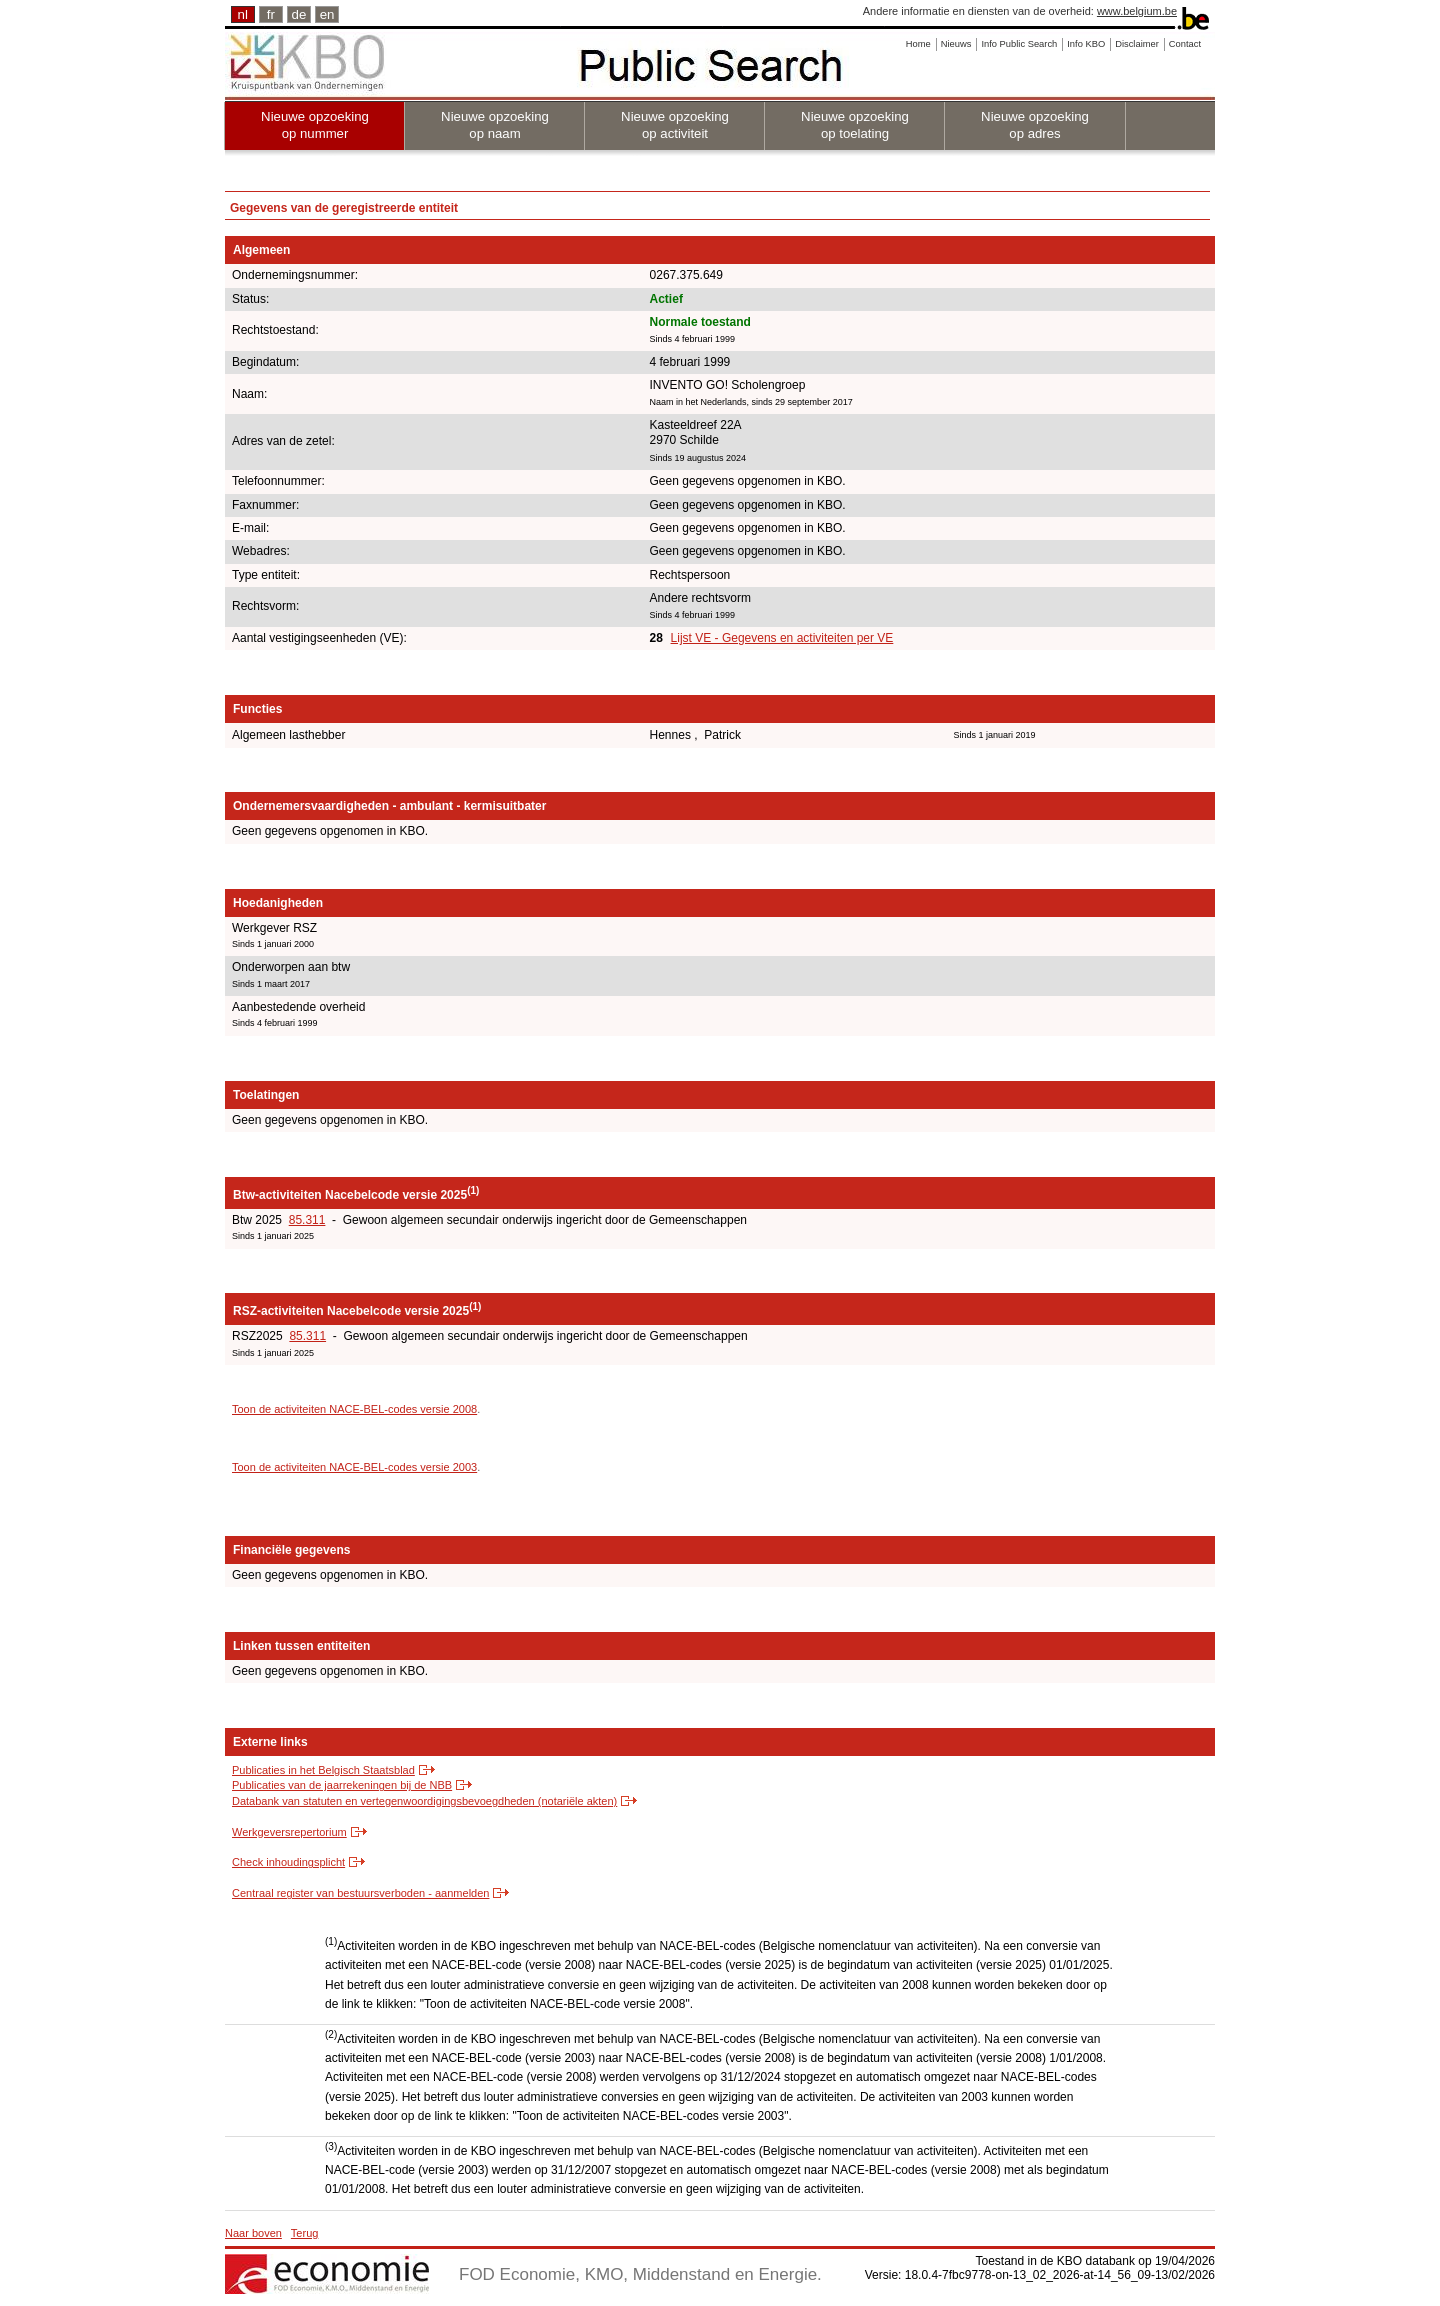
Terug (305, 2233)
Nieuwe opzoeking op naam (495, 125)
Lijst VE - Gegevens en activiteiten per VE (782, 638)
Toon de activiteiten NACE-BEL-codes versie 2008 (354, 1409)
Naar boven (253, 2233)
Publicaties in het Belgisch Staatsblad (323, 1770)
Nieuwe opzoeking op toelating (855, 125)
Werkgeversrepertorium (289, 1832)
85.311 (307, 1220)
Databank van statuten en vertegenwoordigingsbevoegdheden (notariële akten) (424, 1801)
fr (271, 14)
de (299, 14)
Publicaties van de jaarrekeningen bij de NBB (342, 1785)
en (327, 14)
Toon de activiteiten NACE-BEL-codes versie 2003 (354, 1467)
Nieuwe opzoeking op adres (1035, 125)
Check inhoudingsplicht (288, 1862)
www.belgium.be (1137, 11)
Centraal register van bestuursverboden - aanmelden (360, 1893)
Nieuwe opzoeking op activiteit (675, 125)
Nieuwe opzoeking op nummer (315, 125)
